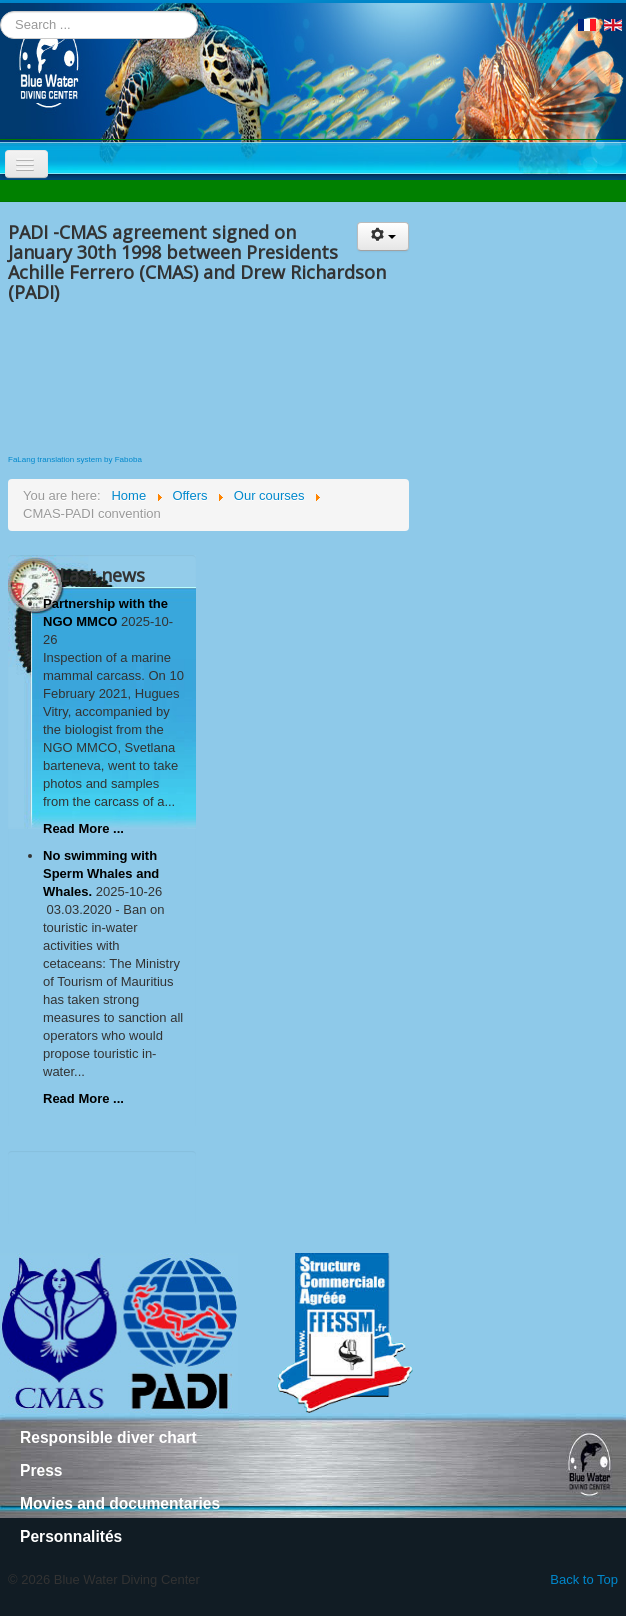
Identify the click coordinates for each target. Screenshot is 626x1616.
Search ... (0, 11)
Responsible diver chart (108, 1437)
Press (41, 1470)
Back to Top (584, 1579)
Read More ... (83, 828)
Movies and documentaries (120, 1503)
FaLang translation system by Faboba (75, 459)
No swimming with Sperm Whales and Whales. (101, 873)
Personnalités (71, 1536)
